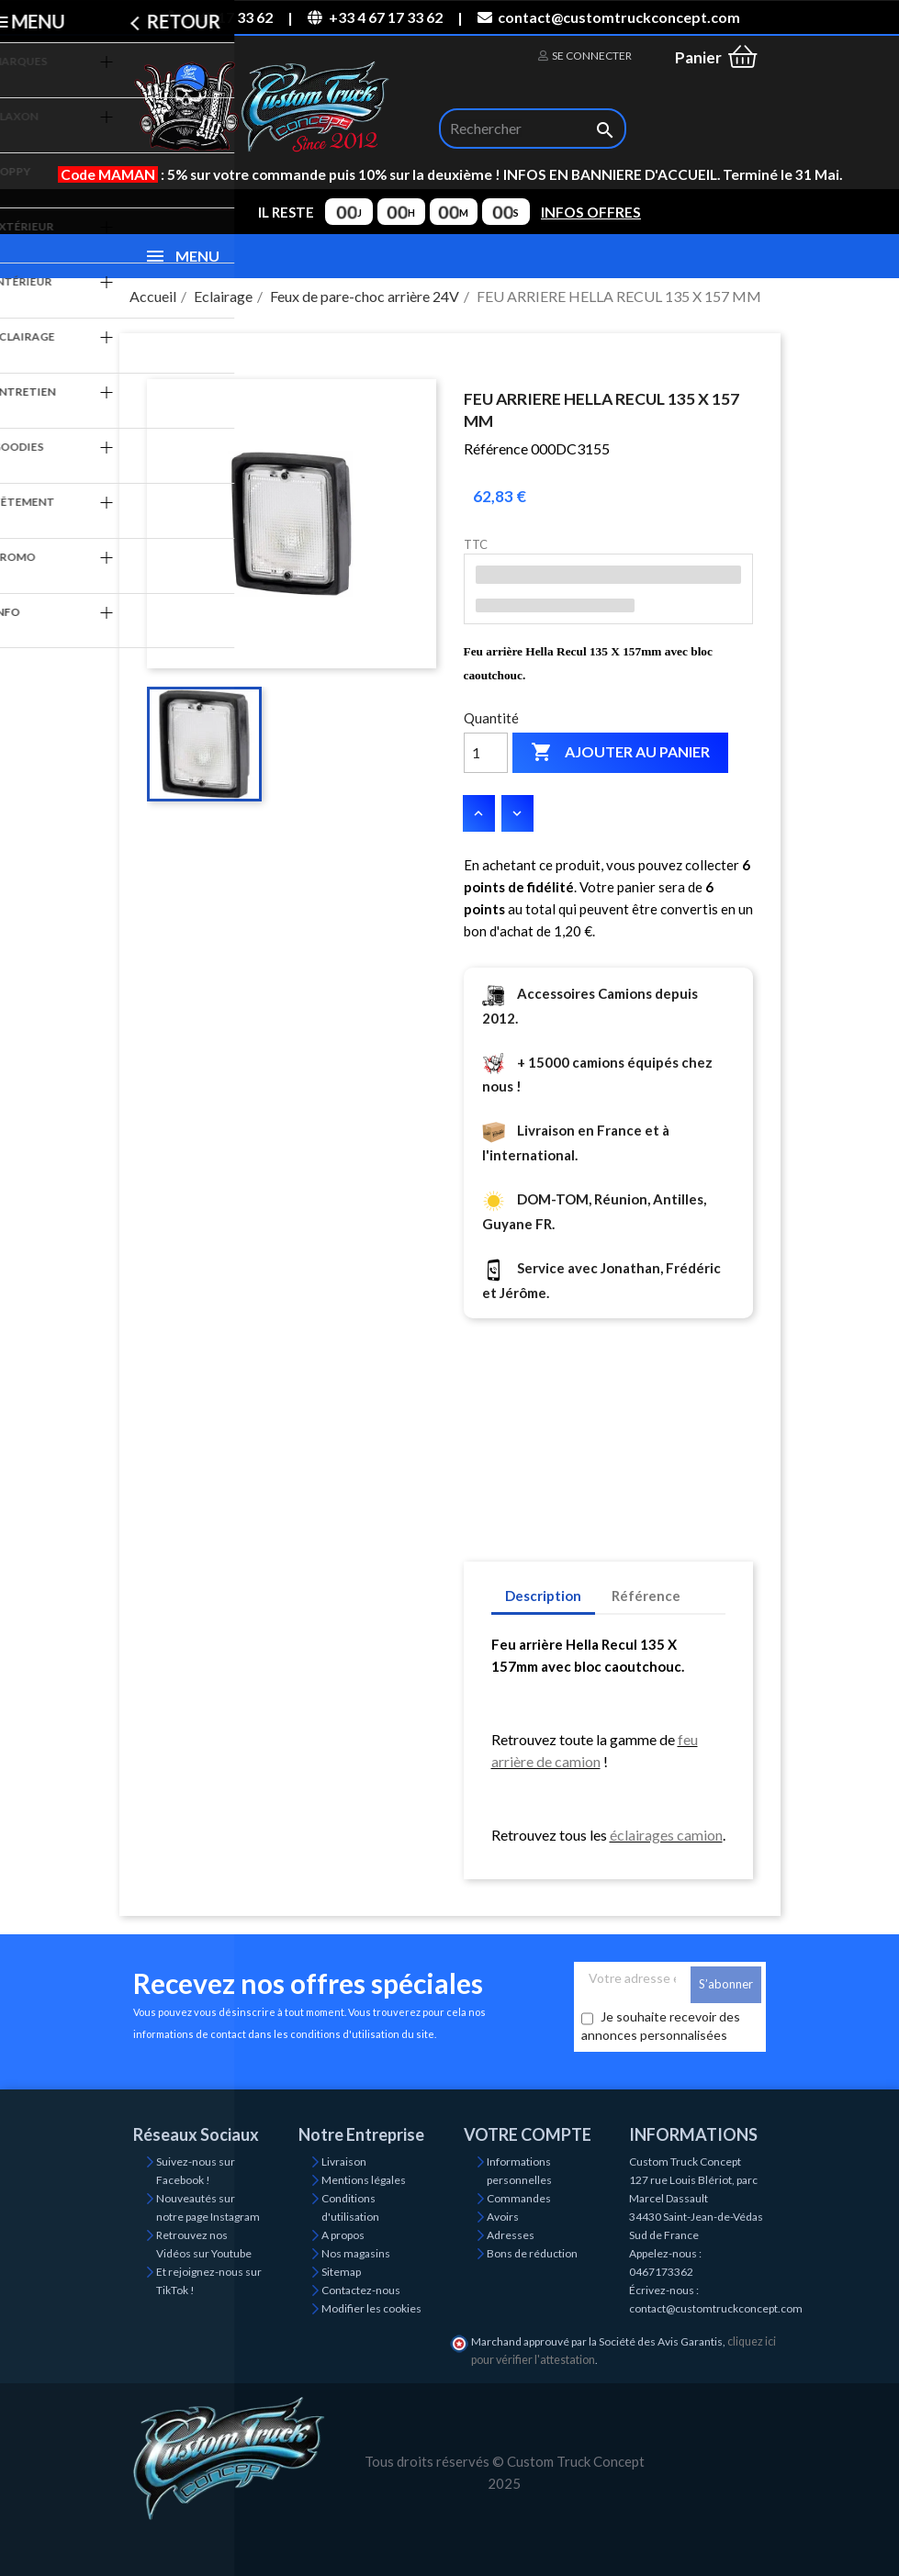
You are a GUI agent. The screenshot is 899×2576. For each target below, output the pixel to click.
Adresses (510, 2235)
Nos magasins (355, 2253)
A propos (343, 2235)
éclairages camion (666, 1834)
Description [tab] (543, 1595)
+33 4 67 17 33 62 (375, 17)
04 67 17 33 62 (216, 17)
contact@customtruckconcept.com (609, 17)
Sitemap (341, 2272)
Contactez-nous (360, 2290)
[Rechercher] (532, 128)
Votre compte (527, 2134)
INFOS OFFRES (591, 212)
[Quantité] (486, 753)
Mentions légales (363, 2180)
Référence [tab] (646, 1595)
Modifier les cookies (371, 2308)
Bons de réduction (532, 2253)
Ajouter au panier (620, 753)
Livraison (343, 2161)
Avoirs (503, 2216)
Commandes (519, 2198)
